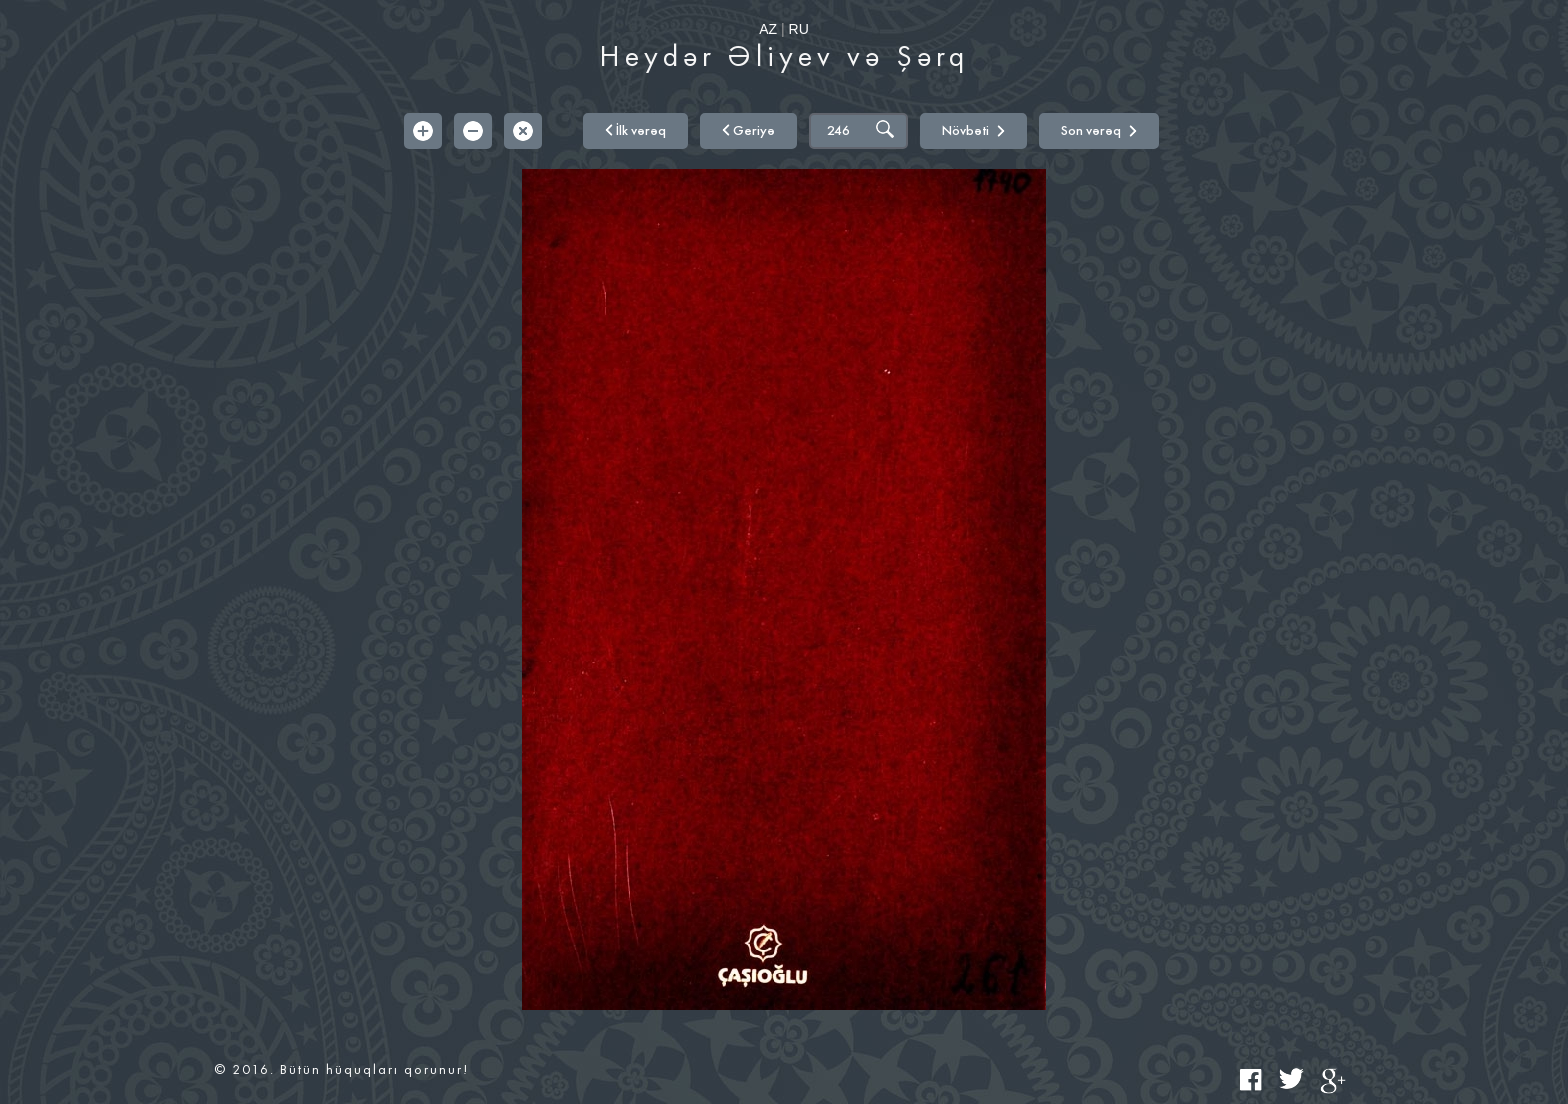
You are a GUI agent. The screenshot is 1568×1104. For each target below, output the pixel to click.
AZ (768, 29)
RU (799, 29)
